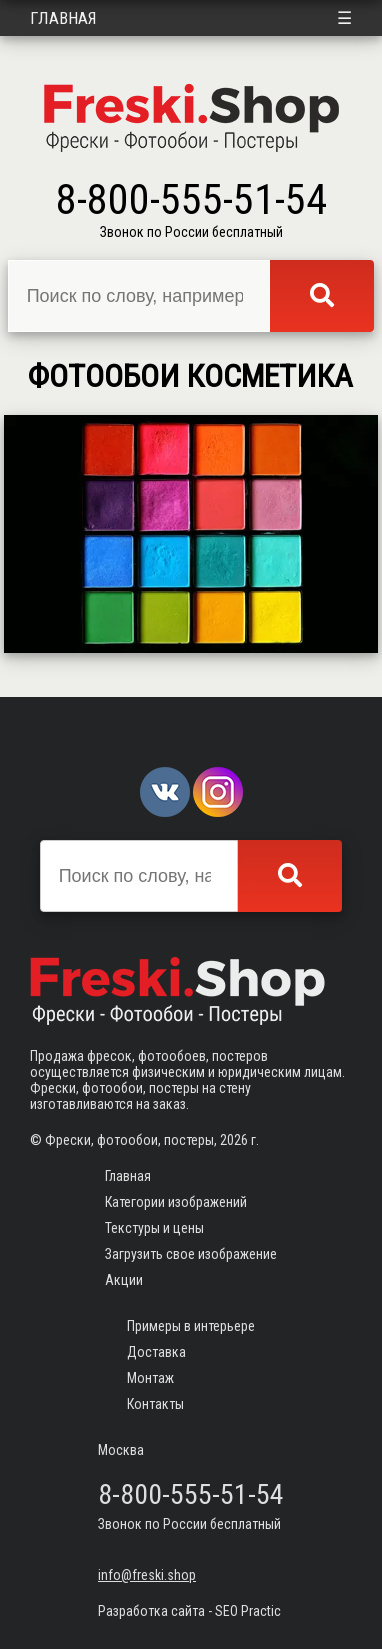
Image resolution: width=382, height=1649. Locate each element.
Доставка (156, 1352)
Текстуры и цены (154, 1228)
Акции (124, 1280)
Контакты (155, 1404)
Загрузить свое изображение (191, 1254)
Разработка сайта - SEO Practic (189, 1611)
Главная (63, 18)
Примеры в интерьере (191, 1326)
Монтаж (150, 1378)
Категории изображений (176, 1202)
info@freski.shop (147, 1575)
